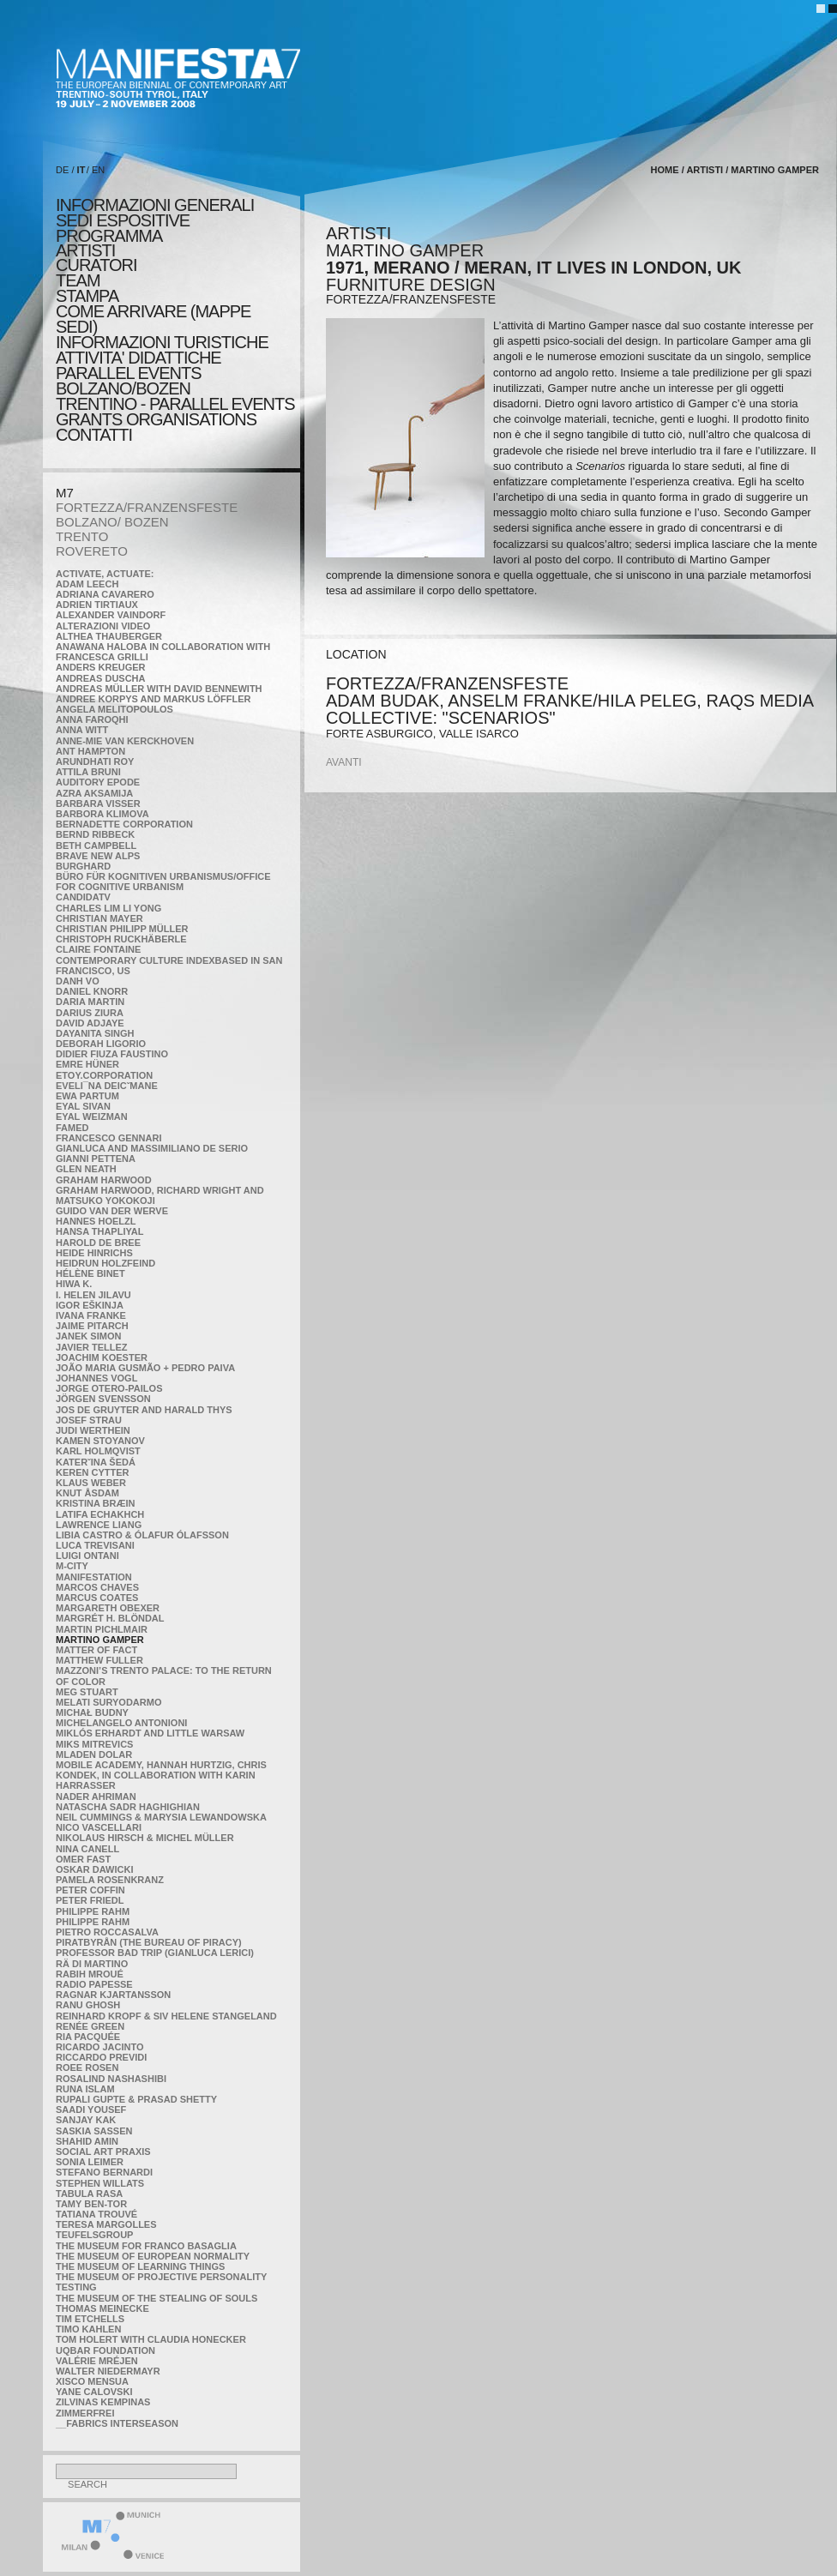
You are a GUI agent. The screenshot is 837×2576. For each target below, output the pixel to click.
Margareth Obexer (108, 1608)
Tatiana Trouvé (96, 2214)
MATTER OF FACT (96, 1650)
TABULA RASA (89, 2193)
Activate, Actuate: (105, 574)
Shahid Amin (87, 2141)
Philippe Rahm (92, 1911)
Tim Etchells (90, 2319)
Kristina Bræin (95, 1503)
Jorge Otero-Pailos (109, 1388)
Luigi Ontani (87, 1555)
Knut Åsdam (87, 1493)
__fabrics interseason (117, 2423)
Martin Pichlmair (102, 1629)
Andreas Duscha (101, 678)
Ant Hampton (90, 751)
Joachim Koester (102, 1357)
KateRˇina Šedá (95, 1462)
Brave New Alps (98, 856)
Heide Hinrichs (94, 1253)
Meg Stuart (87, 1692)
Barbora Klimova (102, 814)
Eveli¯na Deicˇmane (107, 1085)
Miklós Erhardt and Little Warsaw (150, 1733)
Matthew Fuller (99, 1660)
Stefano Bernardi (104, 2172)
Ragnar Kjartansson (113, 1994)
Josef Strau (89, 1420)
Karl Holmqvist (98, 1451)
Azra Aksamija (94, 793)
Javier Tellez (92, 1347)
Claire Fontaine (98, 949)
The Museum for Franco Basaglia (146, 2246)
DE (62, 170)
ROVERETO (92, 551)
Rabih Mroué (89, 1974)
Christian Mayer (99, 918)
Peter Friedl (89, 1900)
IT (81, 170)
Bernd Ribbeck (95, 834)
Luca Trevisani (95, 1545)
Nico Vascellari (99, 1827)
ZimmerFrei (85, 2413)
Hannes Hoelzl (96, 1221)
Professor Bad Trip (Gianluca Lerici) (155, 1952)
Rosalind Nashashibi (111, 2078)
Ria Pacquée (88, 2036)
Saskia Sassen (94, 2131)
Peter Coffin (90, 1890)
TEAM (78, 280)
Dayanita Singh (95, 1033)
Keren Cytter (92, 1472)
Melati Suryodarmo (108, 1702)
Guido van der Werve (112, 1211)
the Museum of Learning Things (140, 2266)
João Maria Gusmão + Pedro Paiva (145, 1368)
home (665, 170)
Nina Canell (87, 1849)
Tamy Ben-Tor (91, 2204)
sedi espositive (123, 220)
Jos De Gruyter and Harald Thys (144, 1410)
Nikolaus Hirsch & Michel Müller (145, 1838)
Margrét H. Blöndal (110, 1618)
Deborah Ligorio (101, 1043)
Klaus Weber (91, 1483)
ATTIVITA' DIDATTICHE (138, 357)
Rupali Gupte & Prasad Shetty (136, 2099)
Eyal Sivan (83, 1106)
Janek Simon (88, 1336)
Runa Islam (85, 2089)
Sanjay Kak (86, 2120)
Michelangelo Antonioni (121, 1723)
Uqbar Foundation (105, 2350)
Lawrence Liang (99, 1525)
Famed (72, 1127)
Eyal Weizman (92, 1116)
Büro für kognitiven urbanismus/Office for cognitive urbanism (163, 881)
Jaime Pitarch (92, 1326)
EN (98, 170)
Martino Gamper (100, 1639)
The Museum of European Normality (153, 2256)
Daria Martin (90, 1001)
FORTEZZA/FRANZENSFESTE (147, 507)
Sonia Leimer (89, 2162)
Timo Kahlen (88, 2329)
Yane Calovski (94, 2391)
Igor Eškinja (89, 1305)
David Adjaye (90, 1023)
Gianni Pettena (95, 1158)
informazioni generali (155, 205)
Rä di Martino (92, 1964)
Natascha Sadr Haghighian (128, 1807)
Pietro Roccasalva (107, 1932)
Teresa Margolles (106, 2224)
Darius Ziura (89, 1013)
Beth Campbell (96, 845)
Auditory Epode (98, 782)
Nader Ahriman (96, 1796)
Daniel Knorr (92, 991)
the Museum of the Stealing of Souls (156, 2298)
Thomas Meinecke (102, 2308)
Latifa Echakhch (100, 1514)
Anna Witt (82, 730)
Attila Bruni (88, 772)
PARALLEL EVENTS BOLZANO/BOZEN (129, 380)
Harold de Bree (98, 1242)
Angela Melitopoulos (114, 709)
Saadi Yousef (91, 2109)
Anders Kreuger (101, 667)
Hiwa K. (74, 1284)
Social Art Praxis (103, 2151)
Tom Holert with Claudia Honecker (151, 2339)
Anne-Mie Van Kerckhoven (125, 741)
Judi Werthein (93, 1430)
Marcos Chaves (97, 1587)
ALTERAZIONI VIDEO (103, 626)
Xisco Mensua (92, 2381)
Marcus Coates (97, 1597)
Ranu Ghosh (88, 2005)
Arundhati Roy (95, 761)
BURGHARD (83, 866)
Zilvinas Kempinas (103, 2402)
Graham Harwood (104, 1180)
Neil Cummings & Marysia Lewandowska (161, 1817)
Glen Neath (86, 1169)
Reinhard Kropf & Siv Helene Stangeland (166, 2016)
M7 (65, 492)
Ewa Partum (87, 1096)
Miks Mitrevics (94, 1744)
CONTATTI (94, 434)
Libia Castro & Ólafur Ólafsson (142, 1535)
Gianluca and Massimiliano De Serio (152, 1148)
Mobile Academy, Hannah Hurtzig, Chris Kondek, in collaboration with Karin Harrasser (161, 1775)
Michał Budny (92, 1712)
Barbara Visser (98, 803)
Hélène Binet (90, 1273)
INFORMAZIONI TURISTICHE (162, 342)
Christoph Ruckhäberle (121, 939)
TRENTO (82, 536)
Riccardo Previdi (101, 2057)
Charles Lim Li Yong (108, 908)
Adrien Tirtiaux (97, 604)
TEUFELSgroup (94, 2235)
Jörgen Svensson (103, 1398)
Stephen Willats (100, 2183)
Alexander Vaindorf (111, 615)
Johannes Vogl (96, 1378)
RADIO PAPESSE (94, 1984)
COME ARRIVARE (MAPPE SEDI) (153, 319)
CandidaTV (83, 897)
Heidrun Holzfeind (105, 1263)
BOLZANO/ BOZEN (112, 522)
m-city (72, 1566)
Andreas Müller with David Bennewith (159, 688)
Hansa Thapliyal (99, 1231)
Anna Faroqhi (92, 719)
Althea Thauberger (109, 636)
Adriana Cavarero (105, 594)
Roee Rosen (87, 2067)
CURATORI (96, 265)
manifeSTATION (94, 1577)
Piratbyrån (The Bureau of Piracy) (149, 1942)
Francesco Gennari (108, 1138)
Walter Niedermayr (108, 2371)
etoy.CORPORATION (104, 1075)
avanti (344, 762)
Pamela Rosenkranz (110, 1880)
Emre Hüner (87, 1064)
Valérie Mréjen (97, 2361)
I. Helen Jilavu (93, 1295)
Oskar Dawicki (94, 1869)
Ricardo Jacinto (99, 2047)
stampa (87, 296)
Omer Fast (83, 1859)
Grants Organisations (156, 419)
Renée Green (90, 2026)
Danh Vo (77, 981)
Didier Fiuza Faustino (112, 1054)
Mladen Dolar (94, 1754)
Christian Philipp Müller (122, 929)
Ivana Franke (91, 1315)
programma (109, 236)
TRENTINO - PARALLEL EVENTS (175, 404)
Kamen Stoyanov (100, 1440)
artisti (85, 250)
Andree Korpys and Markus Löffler (153, 699)
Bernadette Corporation (124, 824)
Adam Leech (87, 584)
